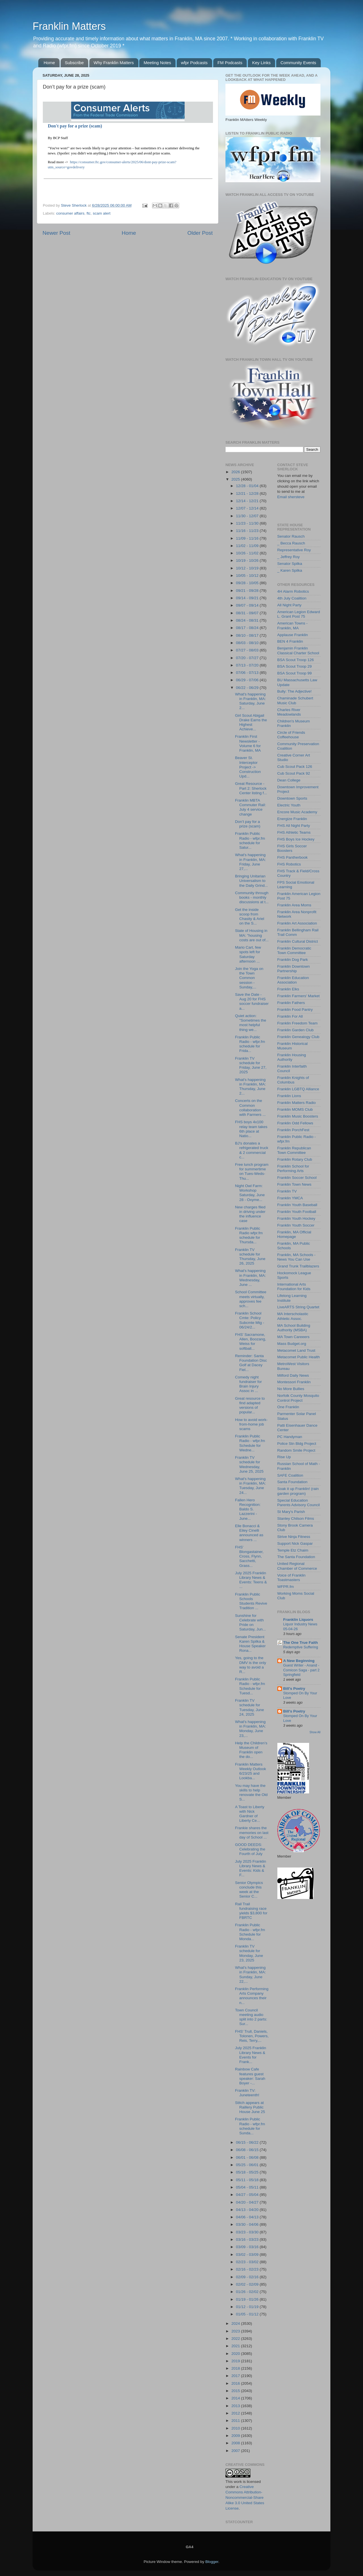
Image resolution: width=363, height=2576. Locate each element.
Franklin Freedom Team (297, 1023)
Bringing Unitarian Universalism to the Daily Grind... (251, 880)
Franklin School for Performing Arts (293, 1168)
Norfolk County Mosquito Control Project (298, 1397)
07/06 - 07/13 (247, 672)
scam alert (101, 213)
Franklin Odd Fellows (295, 1123)
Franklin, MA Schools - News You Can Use (296, 1257)
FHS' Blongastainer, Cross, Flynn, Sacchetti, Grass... (249, 1556)
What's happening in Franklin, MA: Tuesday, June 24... (250, 1486)
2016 (236, 2383)
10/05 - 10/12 (247, 575)
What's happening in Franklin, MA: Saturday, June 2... (250, 701)
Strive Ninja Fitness (293, 1537)
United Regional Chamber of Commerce (297, 1565)
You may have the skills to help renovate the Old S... (251, 1792)
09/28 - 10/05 (247, 583)
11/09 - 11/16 (247, 538)
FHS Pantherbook (292, 857)
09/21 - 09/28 (247, 590)
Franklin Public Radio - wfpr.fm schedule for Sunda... (250, 2126)
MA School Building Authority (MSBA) (293, 1327)
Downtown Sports (292, 798)
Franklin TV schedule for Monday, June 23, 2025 (249, 1953)
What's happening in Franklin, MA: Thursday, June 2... (250, 1087)
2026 (236, 472)
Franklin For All (290, 1016)
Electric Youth (289, 805)
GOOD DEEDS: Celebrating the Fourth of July (250, 1849)
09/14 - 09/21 (247, 598)
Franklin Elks (288, 989)
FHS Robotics (289, 864)
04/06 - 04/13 (247, 2217)
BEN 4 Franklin (290, 641)
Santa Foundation (292, 1482)
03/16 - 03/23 (247, 2239)
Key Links (261, 62)
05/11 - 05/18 (247, 2180)
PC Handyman (289, 1437)
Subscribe (74, 62)
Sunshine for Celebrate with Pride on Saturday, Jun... (250, 1622)
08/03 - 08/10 (247, 643)
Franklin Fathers (291, 1003)
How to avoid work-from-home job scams (251, 1424)
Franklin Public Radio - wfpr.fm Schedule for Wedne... (250, 1443)
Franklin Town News (294, 1184)
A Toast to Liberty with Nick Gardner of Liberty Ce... (249, 1814)
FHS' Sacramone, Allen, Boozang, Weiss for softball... (250, 1341)
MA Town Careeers (293, 1337)
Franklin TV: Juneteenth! (247, 2092)
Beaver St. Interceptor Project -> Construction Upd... (248, 767)
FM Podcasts (230, 62)
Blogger (211, 2562)
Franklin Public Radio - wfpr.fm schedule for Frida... (250, 1044)
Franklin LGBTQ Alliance (298, 1089)
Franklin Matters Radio (296, 1103)
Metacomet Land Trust (296, 1350)
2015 (236, 2391)
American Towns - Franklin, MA (292, 625)
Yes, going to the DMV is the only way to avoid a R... (250, 1665)
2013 (236, 2406)
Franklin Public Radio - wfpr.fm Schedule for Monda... (250, 1932)
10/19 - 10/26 (247, 560)
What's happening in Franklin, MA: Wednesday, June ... (250, 1278)
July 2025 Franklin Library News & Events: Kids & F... (250, 1868)
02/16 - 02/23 (247, 2269)
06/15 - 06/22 (247, 2142)
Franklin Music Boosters (297, 1116)
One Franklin (288, 1407)
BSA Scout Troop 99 (294, 673)
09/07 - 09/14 (247, 605)
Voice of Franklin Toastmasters (291, 1577)
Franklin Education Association (293, 980)
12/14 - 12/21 (247, 501)
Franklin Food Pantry (295, 1009)
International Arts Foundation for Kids (294, 1286)
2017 (236, 2376)
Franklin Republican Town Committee (294, 1150)
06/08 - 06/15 (247, 2150)
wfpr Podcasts (194, 62)
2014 (236, 2398)
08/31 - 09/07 (247, 613)
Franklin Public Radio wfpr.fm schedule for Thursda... (249, 1235)
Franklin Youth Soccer (296, 1225)
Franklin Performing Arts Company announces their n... (252, 1996)
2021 (236, 2346)
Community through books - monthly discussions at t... (252, 897)
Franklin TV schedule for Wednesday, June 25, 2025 (249, 1464)
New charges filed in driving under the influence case (250, 1214)
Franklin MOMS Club (295, 1109)
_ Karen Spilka (289, 570)
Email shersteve (291, 497)
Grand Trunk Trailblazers (298, 1266)
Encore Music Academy (297, 812)
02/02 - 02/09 (247, 2284)
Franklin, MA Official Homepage (294, 1234)
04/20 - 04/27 (247, 2202)
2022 (236, 2338)
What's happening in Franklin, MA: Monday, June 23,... (250, 1729)
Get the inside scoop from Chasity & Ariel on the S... (249, 916)
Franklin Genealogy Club (298, 1037)
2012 (236, 2413)
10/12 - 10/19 (247, 568)
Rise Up (284, 1457)
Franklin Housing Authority (291, 1057)
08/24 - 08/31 (247, 620)
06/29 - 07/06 (247, 680)
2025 (236, 479)
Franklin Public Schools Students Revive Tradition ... (251, 1601)
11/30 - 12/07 (247, 516)
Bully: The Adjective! (294, 691)
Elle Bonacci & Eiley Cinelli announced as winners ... (249, 1533)
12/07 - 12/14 (247, 508)
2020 (236, 2353)
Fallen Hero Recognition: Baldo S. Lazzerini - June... (248, 1509)
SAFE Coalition (290, 1475)
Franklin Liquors (298, 1619)
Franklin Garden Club (295, 1030)
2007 (236, 2451)
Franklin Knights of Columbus (293, 1080)
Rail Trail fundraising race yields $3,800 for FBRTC (251, 1911)
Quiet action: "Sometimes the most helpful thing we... (250, 1023)
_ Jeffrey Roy (288, 557)
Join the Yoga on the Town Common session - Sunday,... (249, 978)
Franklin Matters (69, 26)
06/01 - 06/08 (247, 2157)
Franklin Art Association (297, 923)
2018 (236, 2368)
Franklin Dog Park (292, 959)
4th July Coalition (292, 598)
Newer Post (56, 233)
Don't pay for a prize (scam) (75, 125)
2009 (236, 2436)
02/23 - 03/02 (247, 2262)
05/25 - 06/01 (247, 2165)
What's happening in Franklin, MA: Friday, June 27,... (250, 862)
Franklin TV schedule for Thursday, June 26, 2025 (250, 1257)
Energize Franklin (292, 819)
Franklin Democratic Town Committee (294, 950)
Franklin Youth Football (296, 1212)
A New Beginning (299, 1661)
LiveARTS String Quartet (298, 1307)
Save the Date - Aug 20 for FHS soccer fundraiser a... (252, 1001)
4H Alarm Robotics (293, 591)
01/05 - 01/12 (247, 2314)
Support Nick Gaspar (295, 1543)
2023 (236, 2331)
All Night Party (289, 605)
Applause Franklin (292, 635)
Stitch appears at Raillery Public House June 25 (250, 2107)
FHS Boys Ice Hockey (296, 839)
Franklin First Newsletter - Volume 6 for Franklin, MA (248, 743)
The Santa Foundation (296, 1557)
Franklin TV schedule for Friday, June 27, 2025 (251, 1065)
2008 (236, 2443)
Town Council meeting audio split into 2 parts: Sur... (251, 2017)
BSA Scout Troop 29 (294, 666)
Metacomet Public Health (298, 1357)
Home (49, 62)
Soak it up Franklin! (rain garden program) (298, 1491)
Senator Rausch (291, 536)
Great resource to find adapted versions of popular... (250, 1405)
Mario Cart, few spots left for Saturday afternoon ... (248, 954)
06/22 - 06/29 (247, 688)
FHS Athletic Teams (294, 832)
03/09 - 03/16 (247, 2247)
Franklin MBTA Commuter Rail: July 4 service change (250, 807)
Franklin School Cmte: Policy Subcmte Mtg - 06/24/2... (249, 1320)
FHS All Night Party (293, 825)
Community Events (298, 62)
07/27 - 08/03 (247, 650)
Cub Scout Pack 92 (293, 773)
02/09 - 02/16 (247, 2277)
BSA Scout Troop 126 (295, 660)
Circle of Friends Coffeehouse (291, 734)
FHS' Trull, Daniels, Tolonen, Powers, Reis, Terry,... (252, 2036)
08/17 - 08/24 (247, 628)
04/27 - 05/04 (247, 2195)
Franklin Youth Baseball (297, 1205)
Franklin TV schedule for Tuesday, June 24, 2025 (249, 1707)
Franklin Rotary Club (294, 1159)
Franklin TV (287, 1191)
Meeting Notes (157, 62)
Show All (314, 1732)
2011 (236, 2420)
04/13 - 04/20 (247, 2210)
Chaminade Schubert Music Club (295, 700)
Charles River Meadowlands (289, 712)
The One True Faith (300, 1642)
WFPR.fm (285, 1586)
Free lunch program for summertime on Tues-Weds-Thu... (252, 1171)
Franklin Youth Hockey (296, 1218)
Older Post (200, 233)
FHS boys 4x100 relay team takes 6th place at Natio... (251, 1129)
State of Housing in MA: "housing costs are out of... (252, 935)
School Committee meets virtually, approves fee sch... (250, 1299)
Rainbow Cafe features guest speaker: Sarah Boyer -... (250, 2076)
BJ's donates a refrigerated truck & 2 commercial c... (251, 1150)
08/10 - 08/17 (247, 635)
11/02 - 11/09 (247, 546)
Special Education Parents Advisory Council (298, 1502)
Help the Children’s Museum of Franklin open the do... (251, 1750)
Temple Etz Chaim (293, 1550)
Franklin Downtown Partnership (293, 968)
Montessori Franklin (294, 1382)
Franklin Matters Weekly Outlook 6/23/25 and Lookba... (250, 1771)
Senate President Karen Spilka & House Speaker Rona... (250, 1644)
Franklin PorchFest (293, 1130)
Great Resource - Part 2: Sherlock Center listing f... (251, 788)
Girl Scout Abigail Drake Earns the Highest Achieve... (251, 722)
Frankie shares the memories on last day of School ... (252, 1832)
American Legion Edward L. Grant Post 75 (298, 614)
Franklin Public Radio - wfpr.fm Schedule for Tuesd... (250, 1686)
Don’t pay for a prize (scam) (247, 823)
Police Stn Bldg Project (296, 1443)
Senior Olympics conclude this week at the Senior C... (249, 1890)
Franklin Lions (289, 1096)
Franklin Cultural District (297, 941)
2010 (236, 2428)
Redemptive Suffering (300, 1647)
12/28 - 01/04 (247, 486)
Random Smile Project (296, 1450)
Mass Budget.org (291, 1344)
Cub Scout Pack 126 (294, 766)
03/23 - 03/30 (247, 2232)
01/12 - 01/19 (247, 2307)
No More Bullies (290, 1389)
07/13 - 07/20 (247, 665)
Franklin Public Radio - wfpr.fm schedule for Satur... (250, 840)
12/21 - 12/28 (247, 493)
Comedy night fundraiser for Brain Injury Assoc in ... (248, 1384)
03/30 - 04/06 (247, 2224)
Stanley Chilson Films (295, 1518)
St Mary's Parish (291, 1512)
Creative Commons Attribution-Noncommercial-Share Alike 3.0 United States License (244, 2497)
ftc (88, 213)
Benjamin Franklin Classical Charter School (298, 650)
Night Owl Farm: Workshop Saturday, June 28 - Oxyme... (250, 1193)
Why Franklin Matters (114, 62)
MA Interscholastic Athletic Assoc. (293, 1316)
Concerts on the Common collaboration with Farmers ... (250, 1108)
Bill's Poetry (294, 1688)
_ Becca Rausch (291, 543)
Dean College (289, 780)
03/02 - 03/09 (247, 2254)
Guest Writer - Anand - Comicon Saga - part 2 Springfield (301, 1670)
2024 (236, 2323)
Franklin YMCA (290, 1198)
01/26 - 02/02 (247, 2292)
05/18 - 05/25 (247, 2172)
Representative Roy (294, 550)
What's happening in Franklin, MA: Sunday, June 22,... (250, 1974)
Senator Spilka (289, 563)
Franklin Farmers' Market (298, 996)
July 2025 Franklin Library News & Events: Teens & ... (251, 1580)
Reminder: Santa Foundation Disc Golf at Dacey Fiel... (251, 1363)
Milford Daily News (293, 1375)
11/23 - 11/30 (247, 523)
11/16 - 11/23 (247, 531)
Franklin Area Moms (294, 905)
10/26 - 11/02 (247, 553)
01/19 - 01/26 (247, 2299)
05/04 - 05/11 (247, 2187)
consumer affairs (70, 213)
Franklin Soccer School (297, 1177)
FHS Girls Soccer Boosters (292, 848)
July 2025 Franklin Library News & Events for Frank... (250, 2055)
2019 (236, 2361)
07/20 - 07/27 (247, 658)
